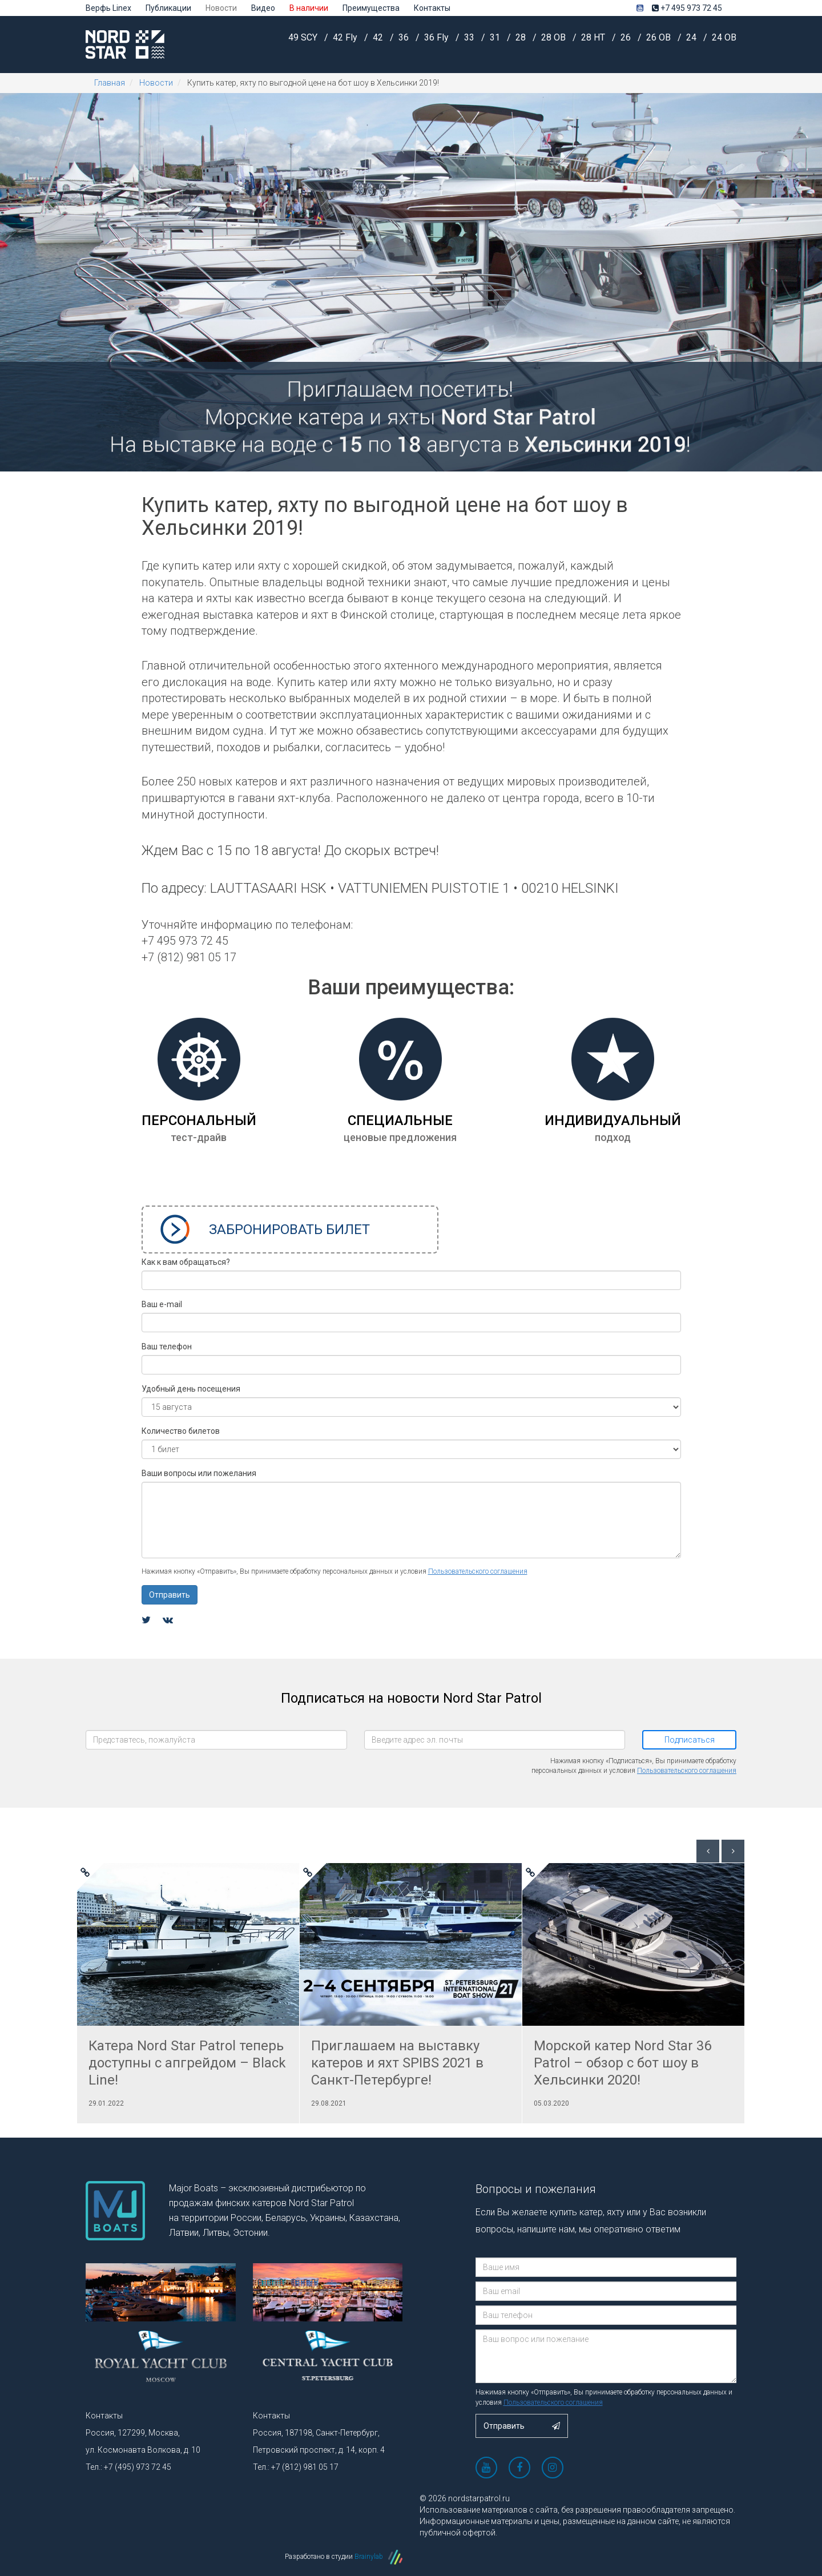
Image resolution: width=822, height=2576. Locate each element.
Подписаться (689, 1739)
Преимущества (371, 8)
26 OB (659, 43)
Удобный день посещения (191, 1388)
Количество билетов (181, 1431)
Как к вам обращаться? (186, 1262)
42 (379, 43)
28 (521, 43)
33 (470, 43)
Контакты (432, 8)
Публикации (168, 8)
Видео (263, 8)
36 (404, 43)
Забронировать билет (265, 1229)
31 (496, 43)
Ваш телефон (167, 1346)
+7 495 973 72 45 (687, 8)
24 (692, 43)
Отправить (169, 1594)
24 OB (724, 43)
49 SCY (304, 43)
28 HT (594, 43)
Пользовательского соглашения (477, 1571)
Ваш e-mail (162, 1304)
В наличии (308, 8)
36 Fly (437, 43)
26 (626, 43)
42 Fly (346, 43)
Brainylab (378, 2557)
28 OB (554, 43)
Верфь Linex (108, 8)
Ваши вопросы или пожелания (199, 1473)
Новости (221, 8)
